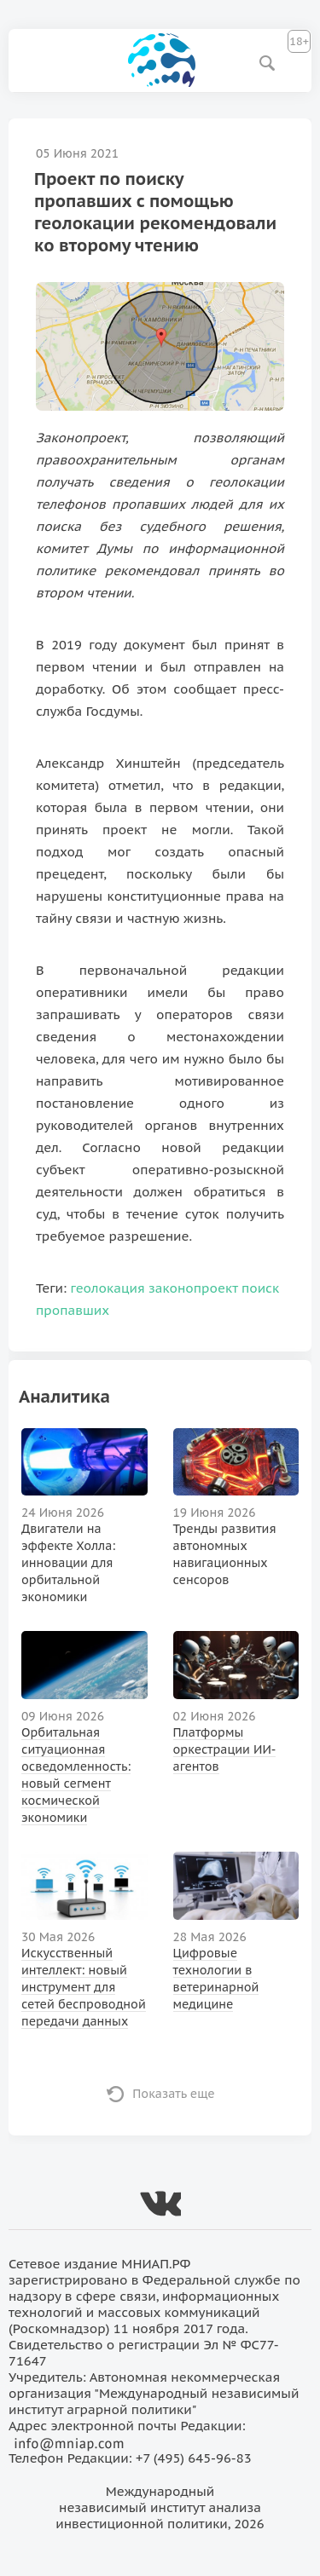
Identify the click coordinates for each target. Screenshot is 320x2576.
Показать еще (173, 2093)
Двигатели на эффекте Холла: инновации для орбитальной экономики (68, 1563)
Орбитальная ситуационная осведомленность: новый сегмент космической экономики (76, 1775)
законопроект (193, 1288)
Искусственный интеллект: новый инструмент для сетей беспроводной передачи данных (83, 1987)
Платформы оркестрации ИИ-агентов (224, 1749)
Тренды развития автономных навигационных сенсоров (224, 1554)
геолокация (108, 1288)
